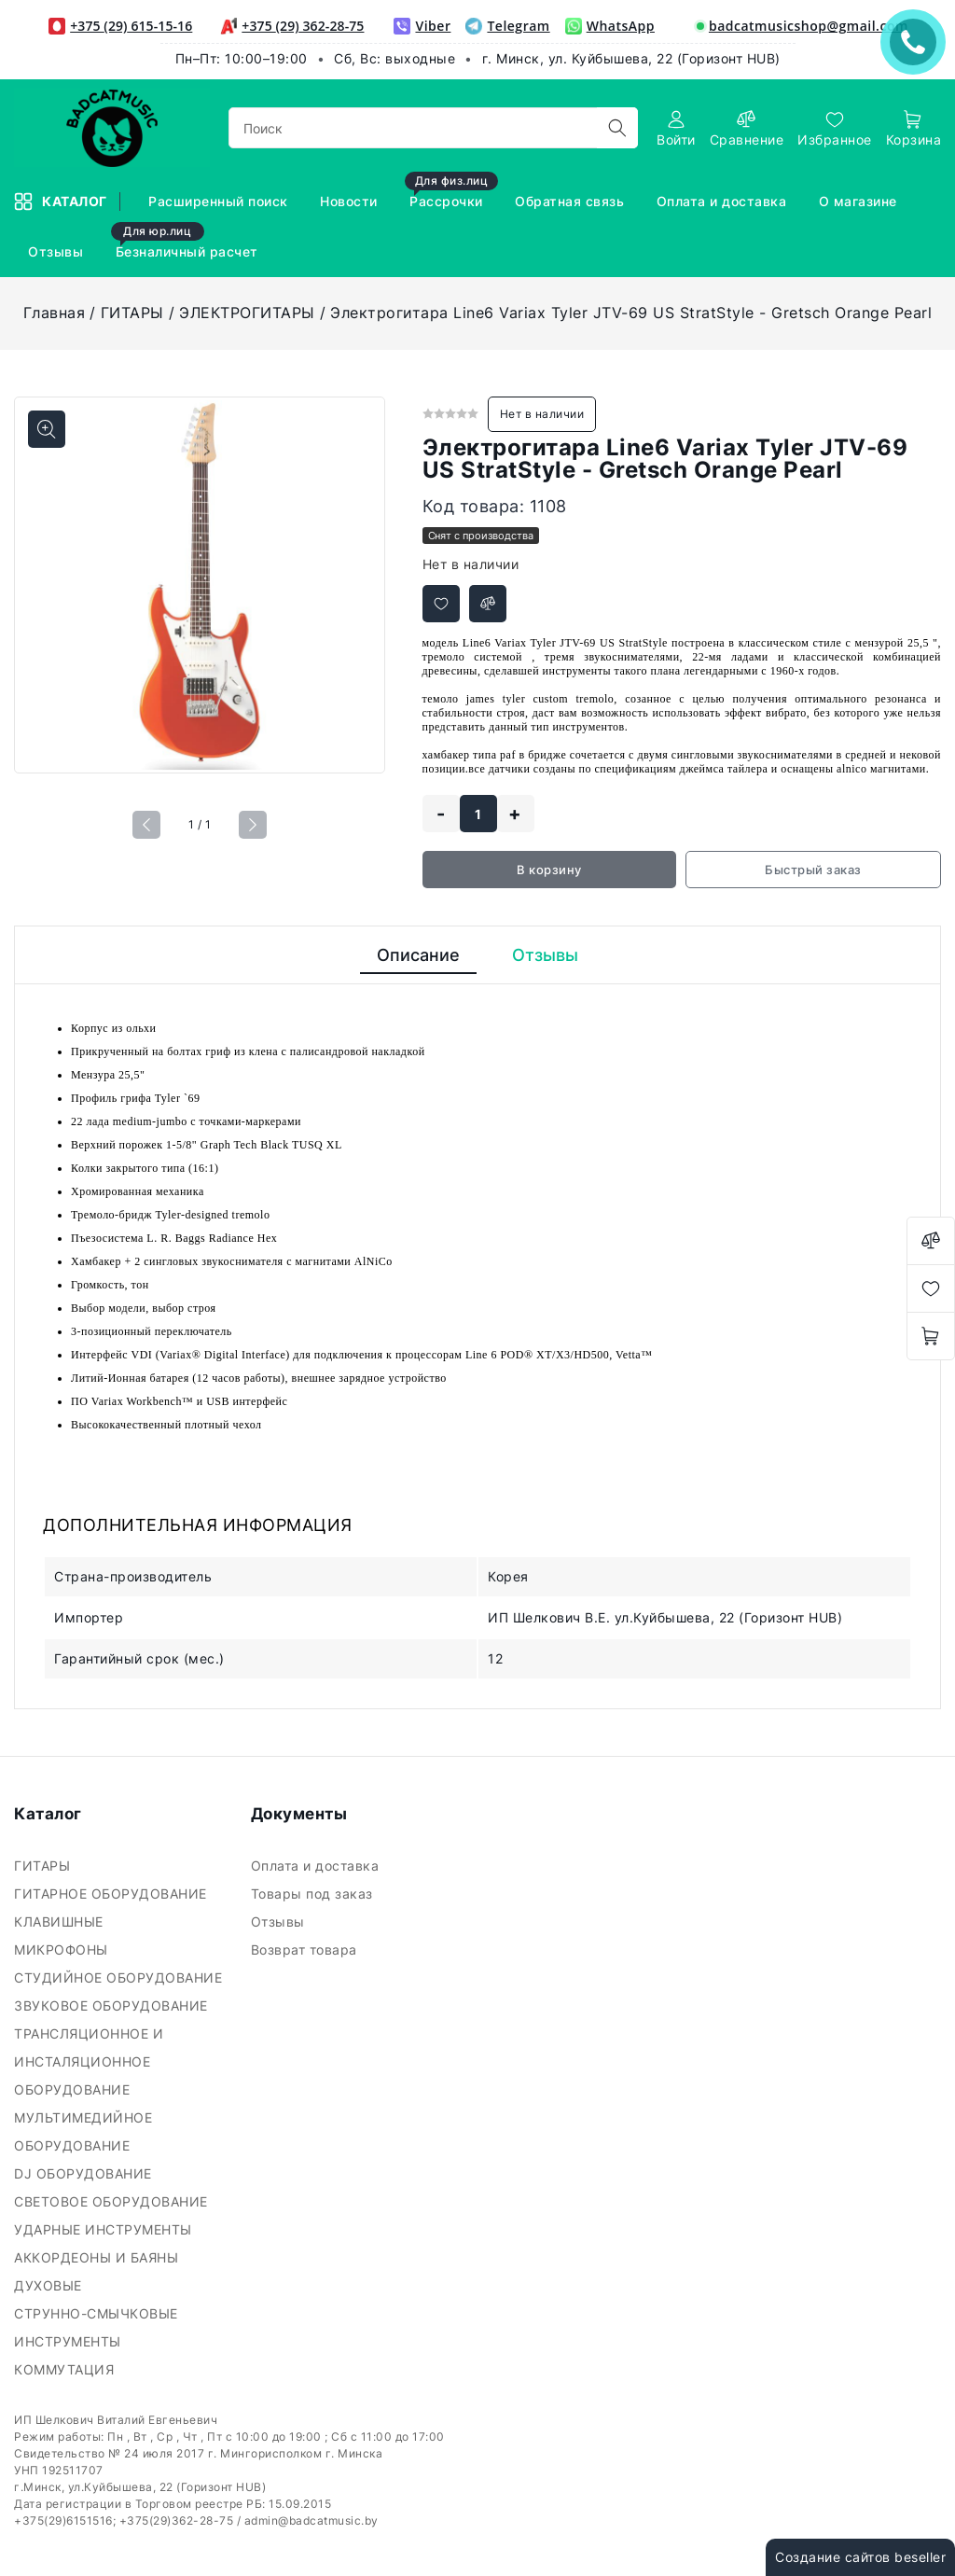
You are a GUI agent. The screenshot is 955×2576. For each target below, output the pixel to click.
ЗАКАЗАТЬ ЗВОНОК (918, 41)
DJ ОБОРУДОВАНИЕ (85, 2173)
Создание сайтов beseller (860, 2557)
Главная (54, 312)
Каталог (62, 201)
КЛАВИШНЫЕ (60, 1921)
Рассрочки (451, 192)
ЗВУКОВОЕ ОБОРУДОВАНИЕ (113, 2005)
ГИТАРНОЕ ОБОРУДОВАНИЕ (112, 1893)
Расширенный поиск (220, 201)
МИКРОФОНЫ (63, 1949)
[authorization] (676, 128)
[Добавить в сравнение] (487, 603)
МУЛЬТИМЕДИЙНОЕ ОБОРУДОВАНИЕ (83, 2131)
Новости (350, 201)
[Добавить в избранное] (441, 603)
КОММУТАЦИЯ (66, 2369)
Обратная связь (572, 201)
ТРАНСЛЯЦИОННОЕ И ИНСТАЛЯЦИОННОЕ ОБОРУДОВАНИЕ (88, 2061)
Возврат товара (306, 1949)
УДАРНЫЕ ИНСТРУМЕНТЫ (105, 2229)
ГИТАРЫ (132, 312)
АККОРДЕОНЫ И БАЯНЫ (98, 2257)
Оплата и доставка (724, 201)
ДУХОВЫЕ (50, 2285)
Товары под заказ (314, 1893)
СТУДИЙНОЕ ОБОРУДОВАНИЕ (120, 1977)
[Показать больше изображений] (46, 429)
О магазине (860, 201)
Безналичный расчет (187, 243)
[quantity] (478, 813)
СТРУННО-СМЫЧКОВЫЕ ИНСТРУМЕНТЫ (96, 2327)
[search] (617, 127)
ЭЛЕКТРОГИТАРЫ (247, 312)
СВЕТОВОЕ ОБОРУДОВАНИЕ (113, 2201)
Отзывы (58, 251)
